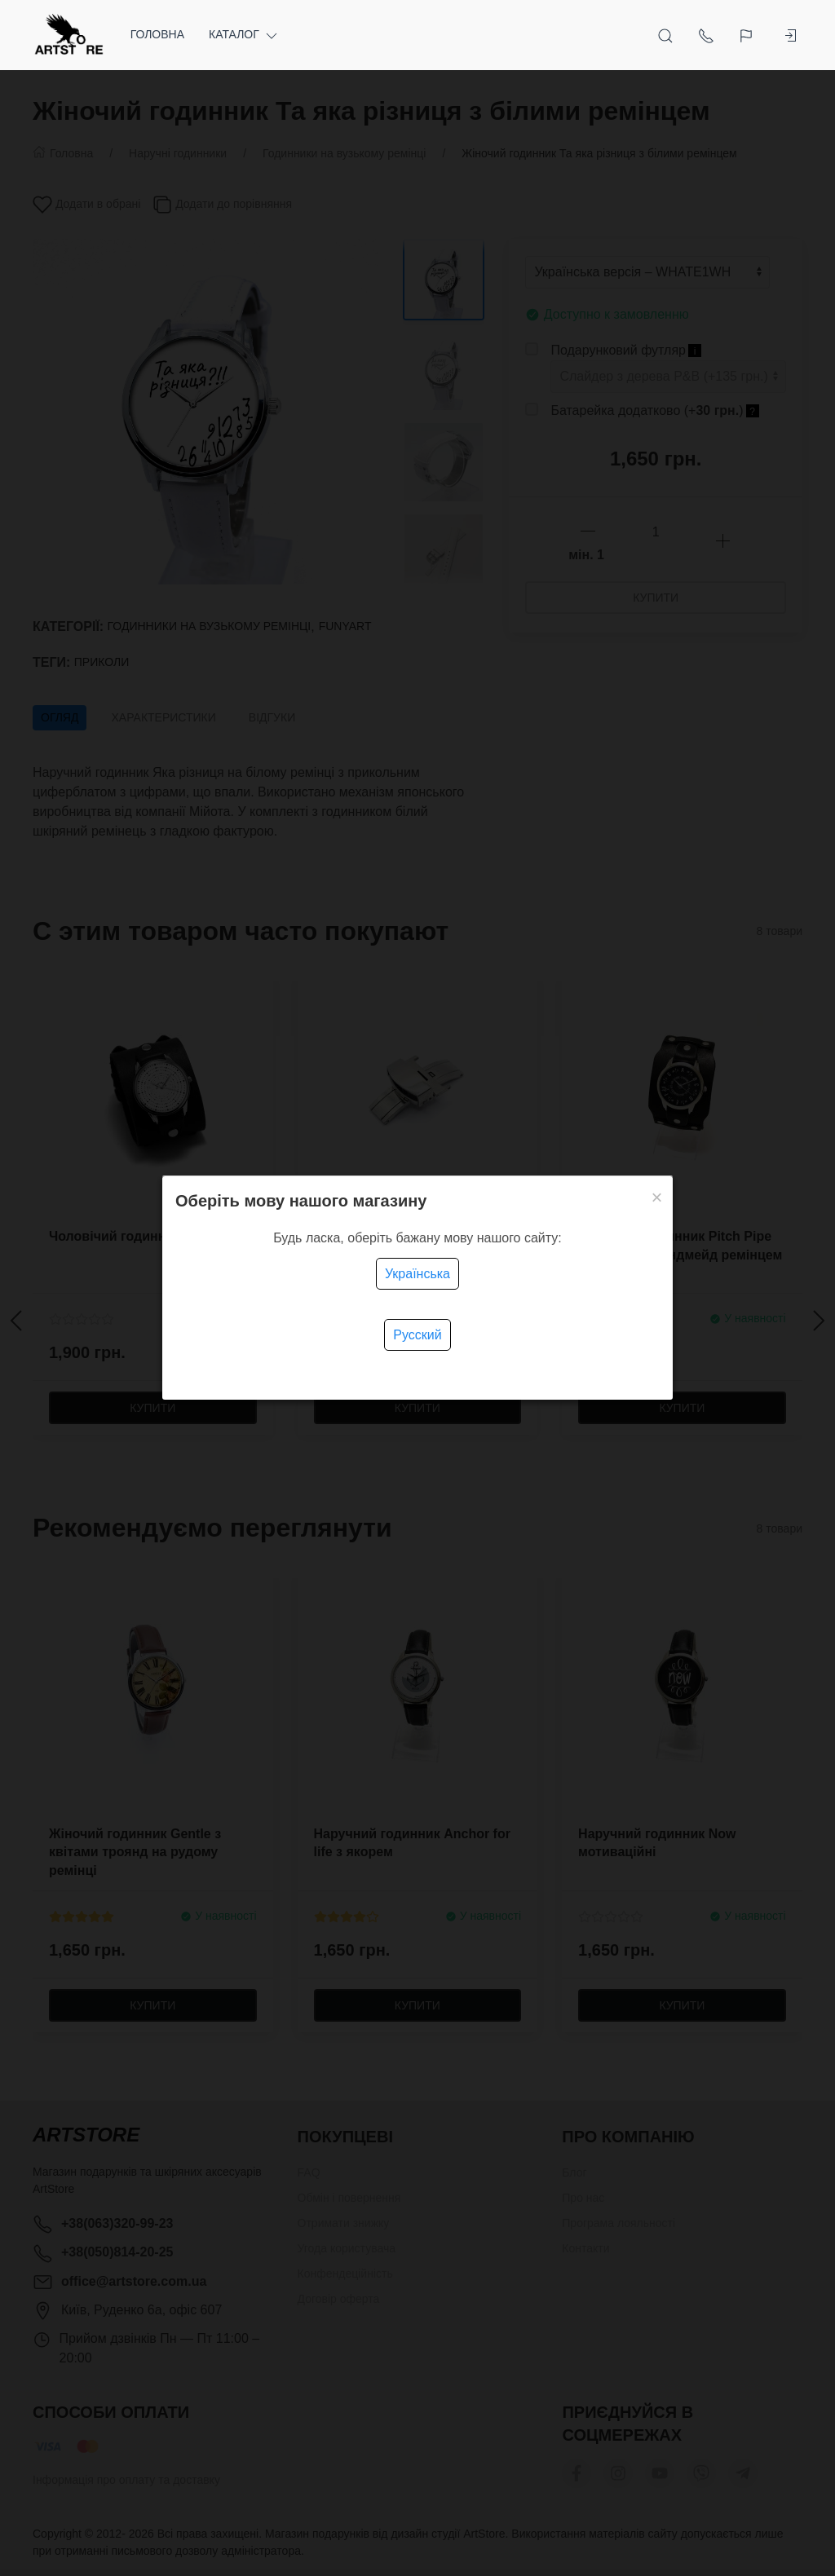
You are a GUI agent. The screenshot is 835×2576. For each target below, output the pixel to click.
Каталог (244, 34)
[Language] (748, 35)
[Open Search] (665, 35)
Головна (157, 34)
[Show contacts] (706, 35)
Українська (417, 1274)
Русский (417, 1335)
